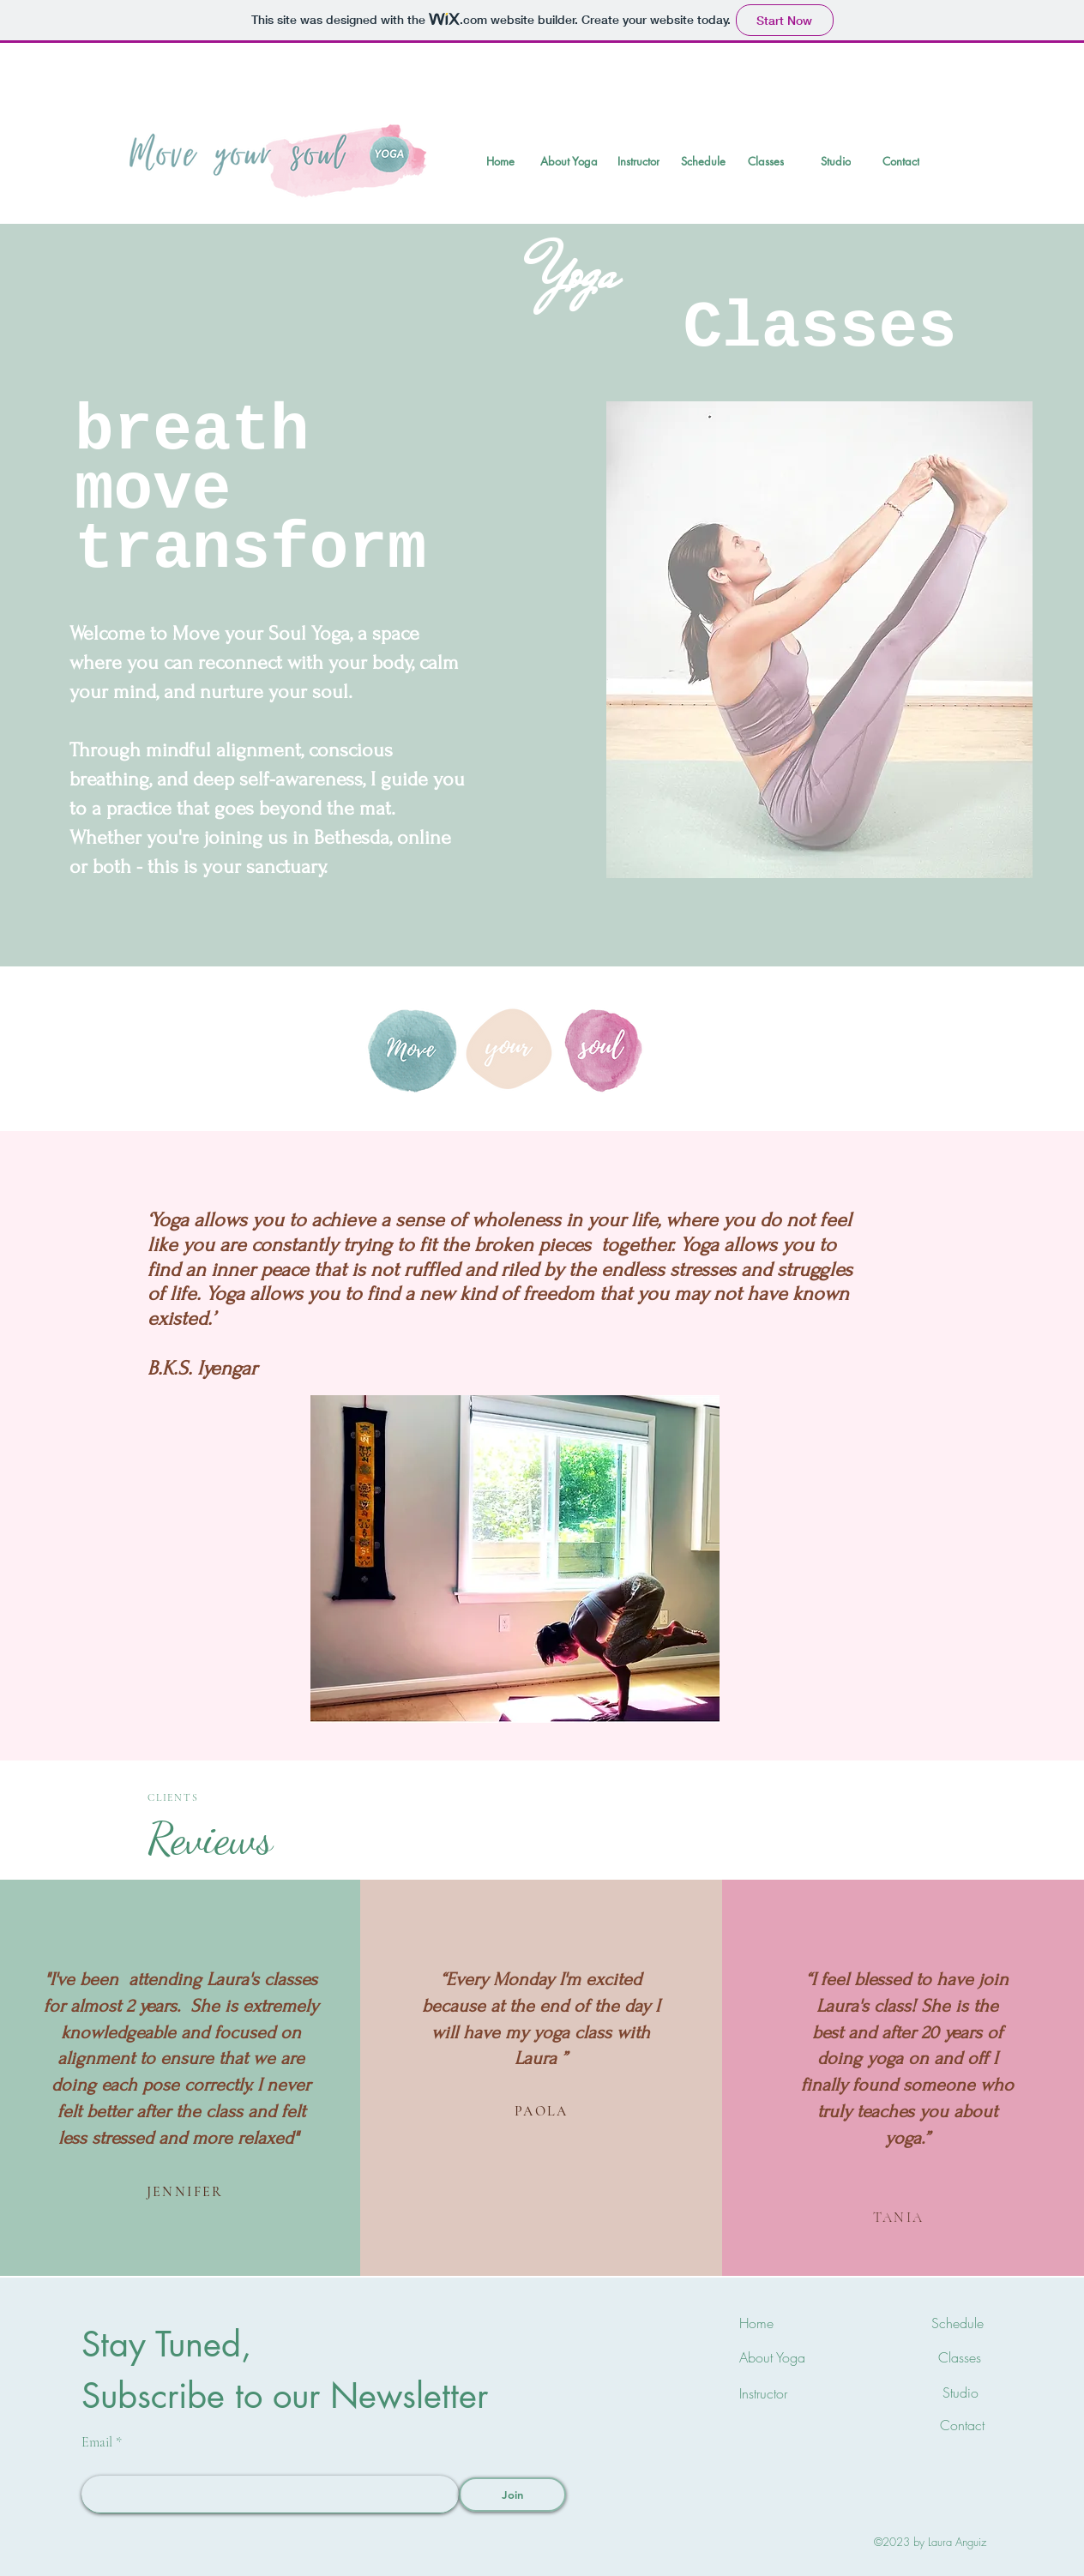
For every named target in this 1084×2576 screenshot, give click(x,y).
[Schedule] (702, 160)
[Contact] (900, 160)
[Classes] (765, 161)
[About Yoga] (569, 160)
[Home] (500, 160)
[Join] (512, 2494)
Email (96, 2442)
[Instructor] (638, 160)
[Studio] (835, 160)
